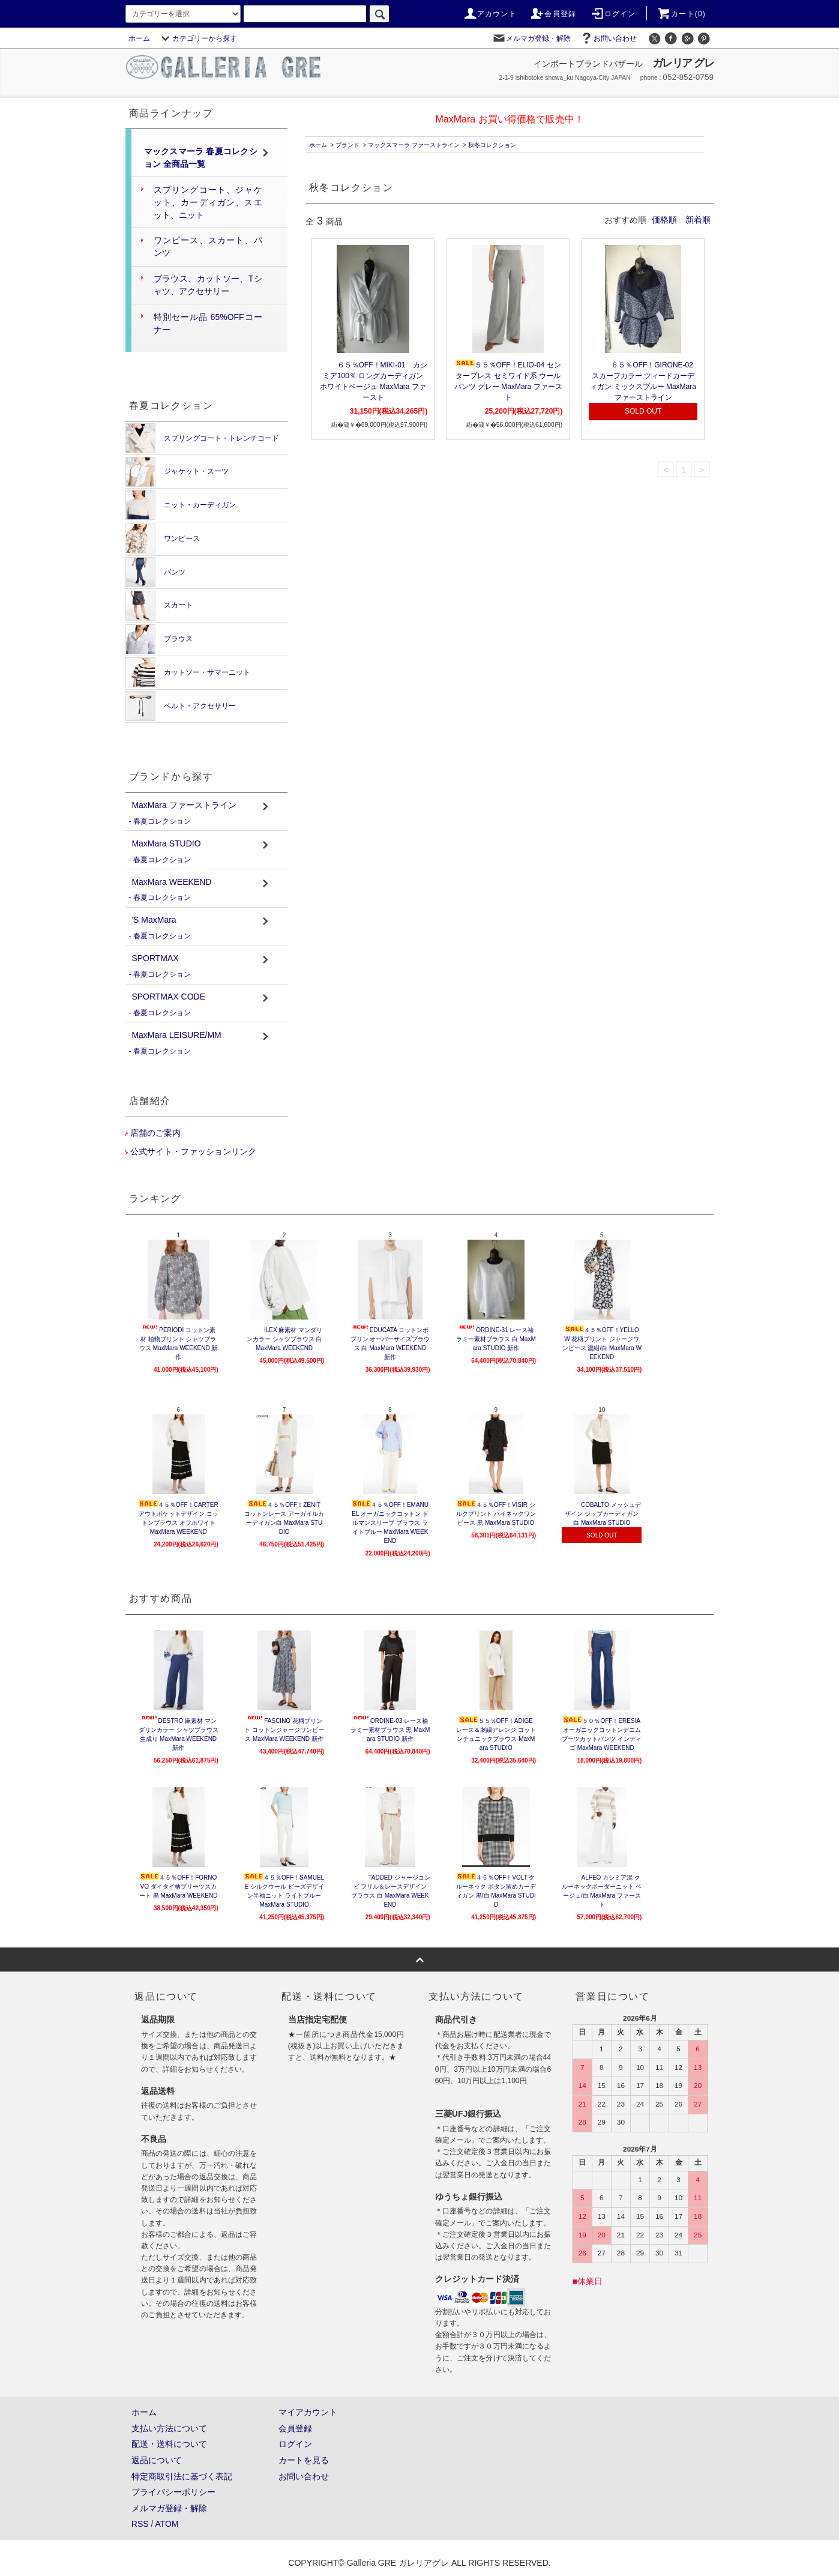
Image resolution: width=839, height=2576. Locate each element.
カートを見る (303, 2460)
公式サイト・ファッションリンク (192, 1151)
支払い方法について (169, 2428)
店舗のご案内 (154, 1133)
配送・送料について (169, 2444)
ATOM (167, 2524)
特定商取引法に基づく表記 (181, 2476)
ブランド (347, 145)
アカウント (490, 14)
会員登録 (553, 14)
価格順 (664, 220)
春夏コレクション (162, 821)
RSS (140, 2524)
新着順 (698, 220)
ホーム (139, 38)
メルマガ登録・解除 (531, 38)
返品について (156, 2460)
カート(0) (681, 14)
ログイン (613, 14)
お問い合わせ (608, 38)
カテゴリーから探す (197, 38)
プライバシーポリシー (173, 2492)
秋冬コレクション (492, 145)
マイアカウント (307, 2412)
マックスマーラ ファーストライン (414, 145)
